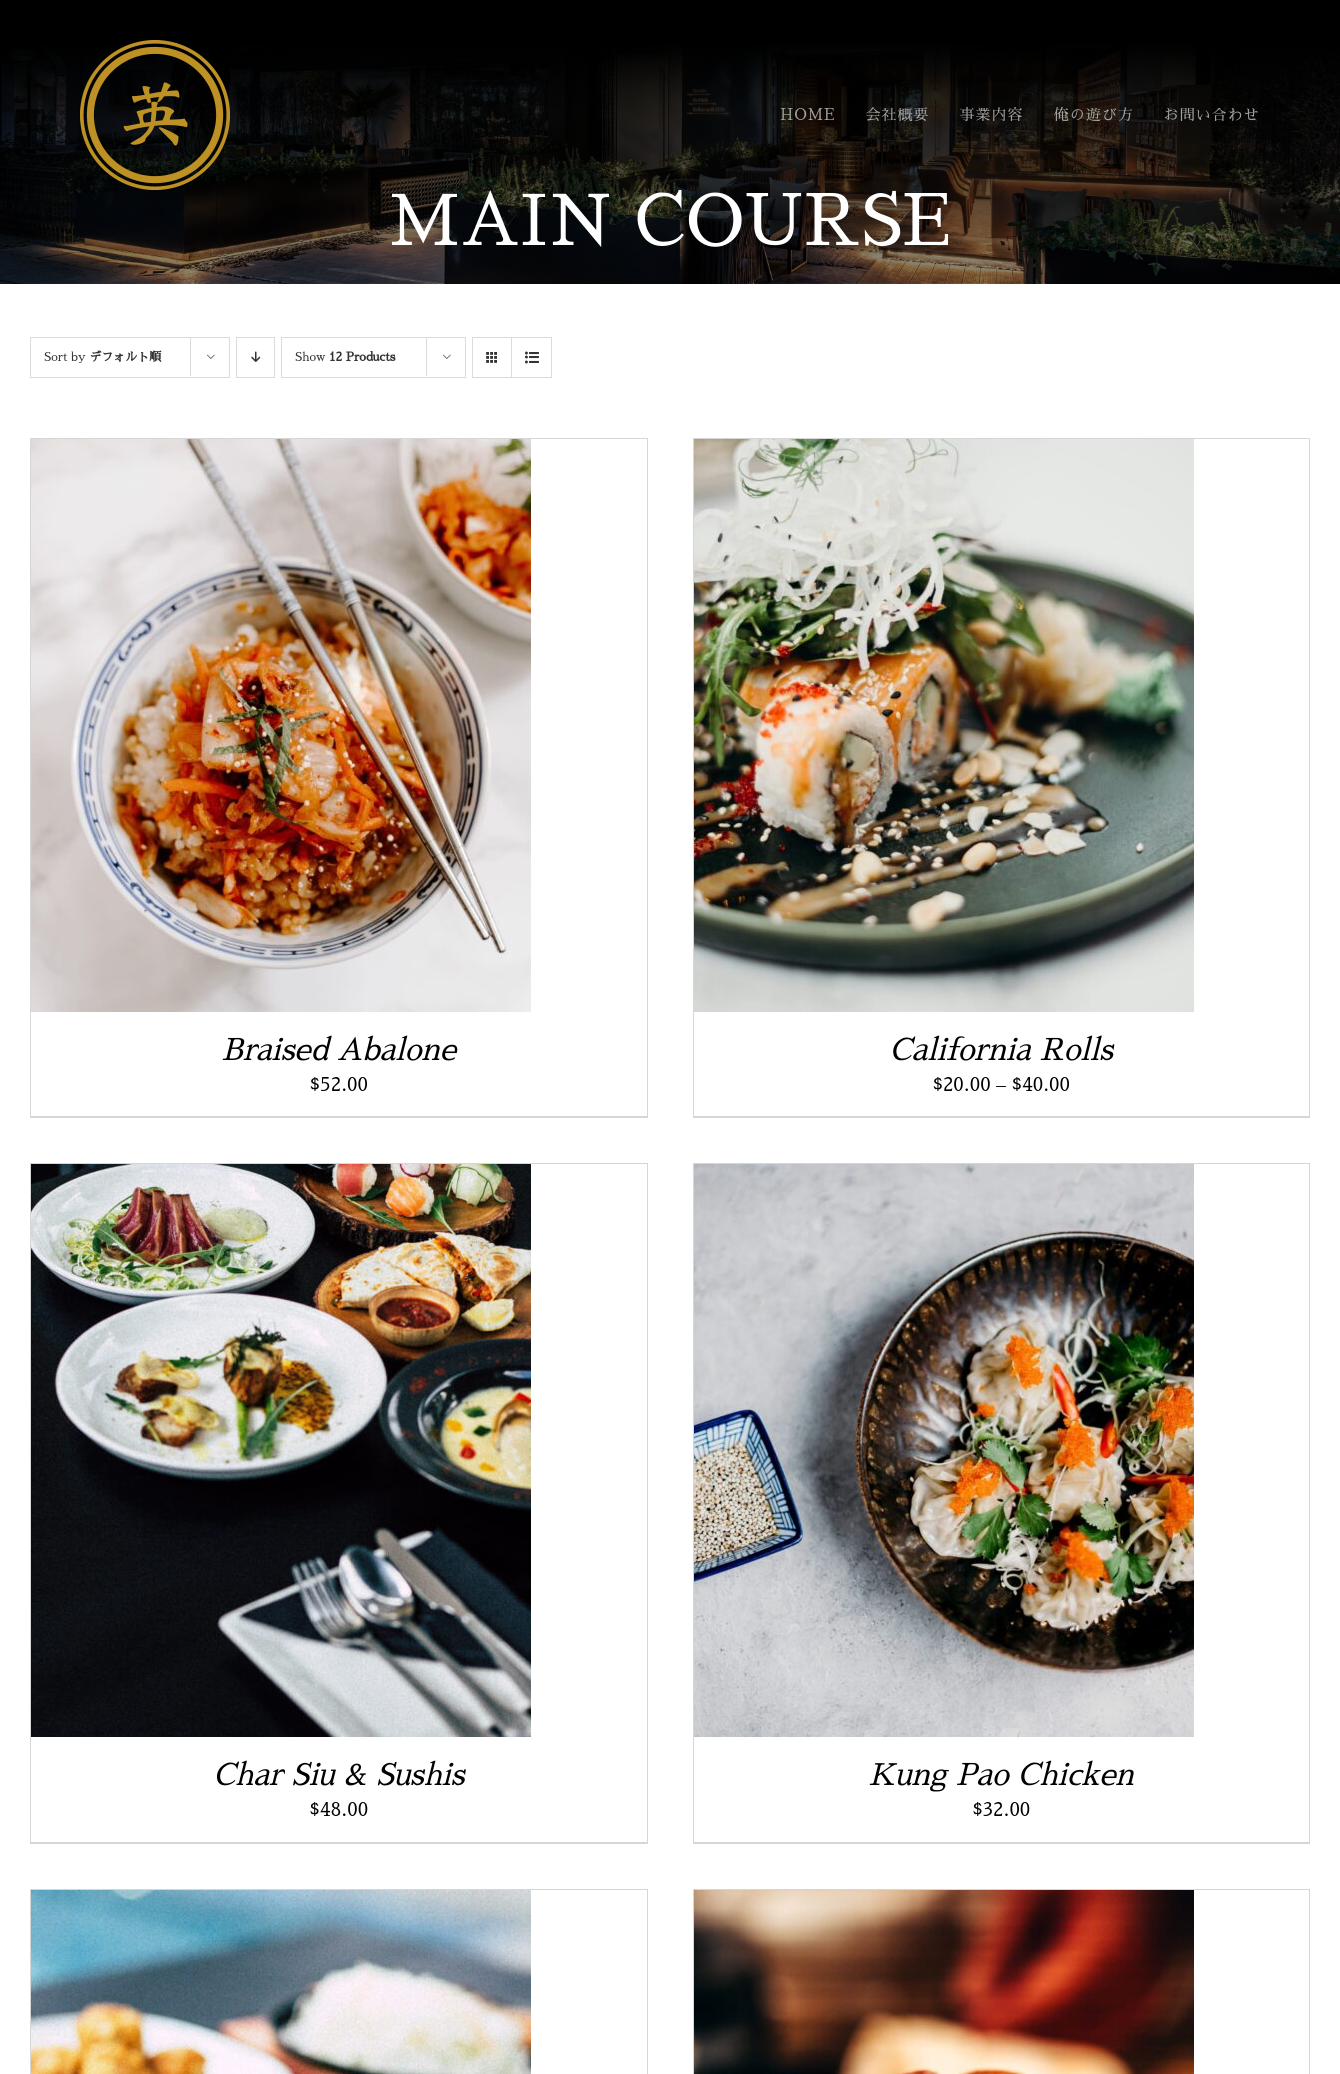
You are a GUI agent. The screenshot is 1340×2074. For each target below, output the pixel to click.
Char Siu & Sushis (338, 1775)
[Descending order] (255, 357)
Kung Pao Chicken (1001, 1775)
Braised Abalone (338, 1050)
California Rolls (1001, 1050)
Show (345, 357)
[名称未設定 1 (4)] (155, 49)
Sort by (102, 357)
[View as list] (531, 357)
